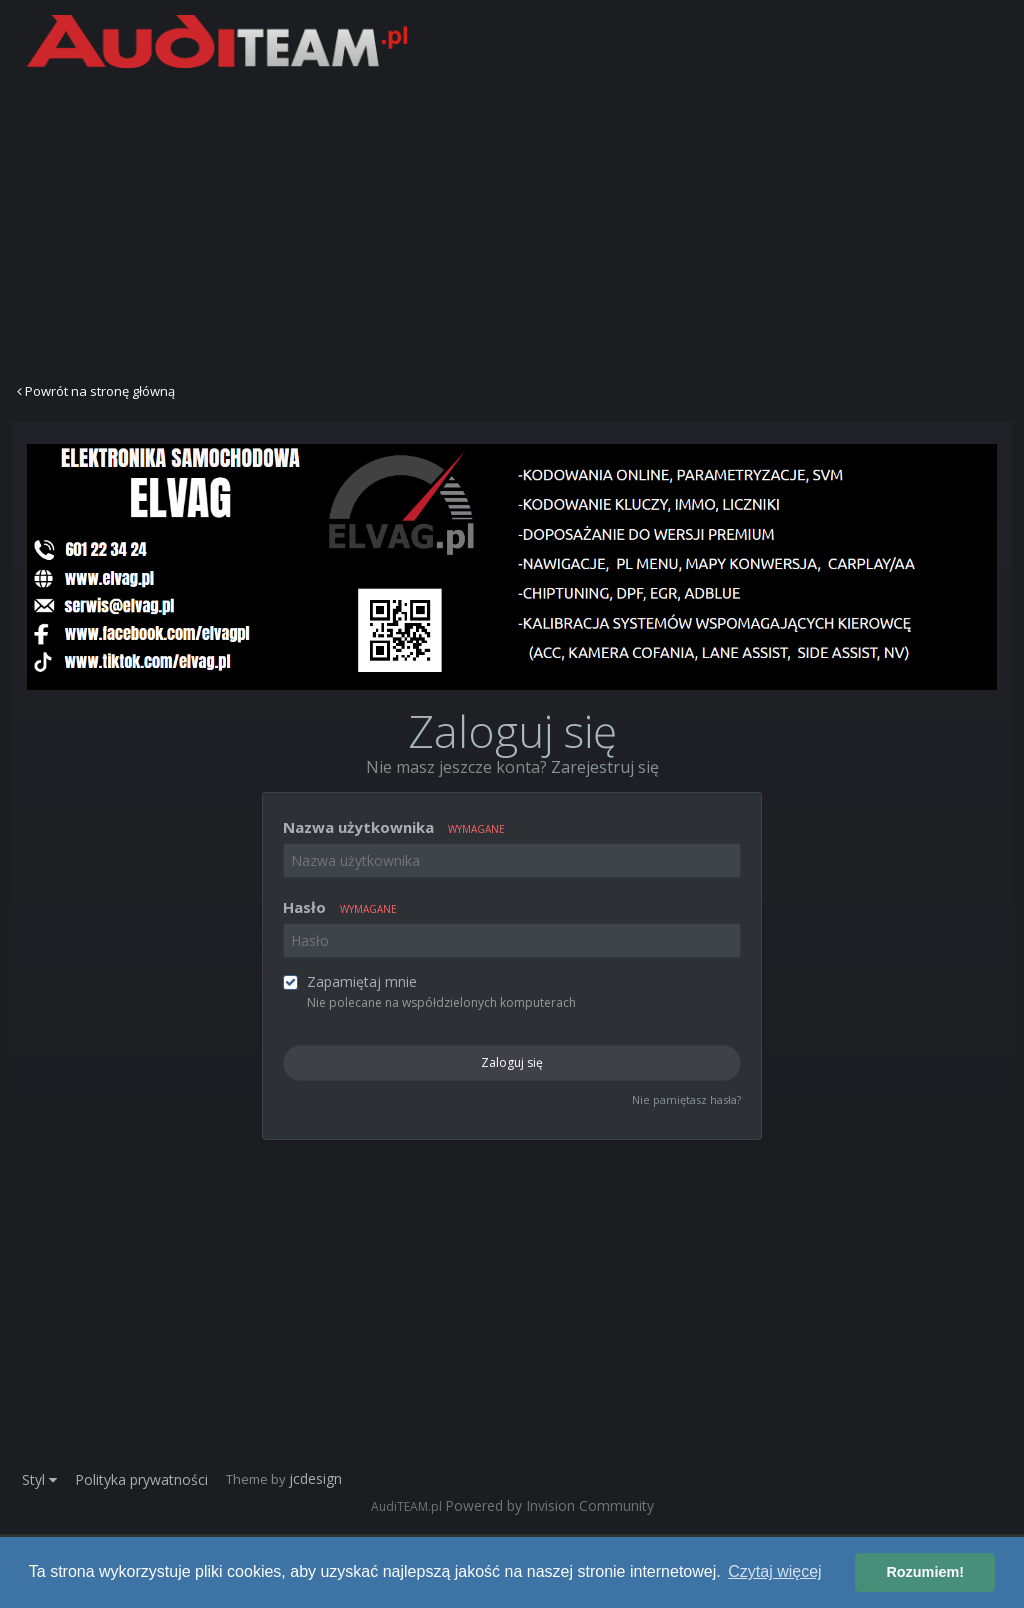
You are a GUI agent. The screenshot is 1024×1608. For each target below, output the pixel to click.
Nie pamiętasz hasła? (686, 1099)
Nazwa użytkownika (394, 827)
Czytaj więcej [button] (774, 1571)
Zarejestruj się (605, 767)
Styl (39, 1479)
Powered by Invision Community (549, 1505)
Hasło (340, 907)
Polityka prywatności (141, 1479)
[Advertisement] (512, 223)
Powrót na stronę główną (96, 391)
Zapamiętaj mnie (362, 982)
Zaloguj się (512, 1062)
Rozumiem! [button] (925, 1572)
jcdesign (315, 1478)
